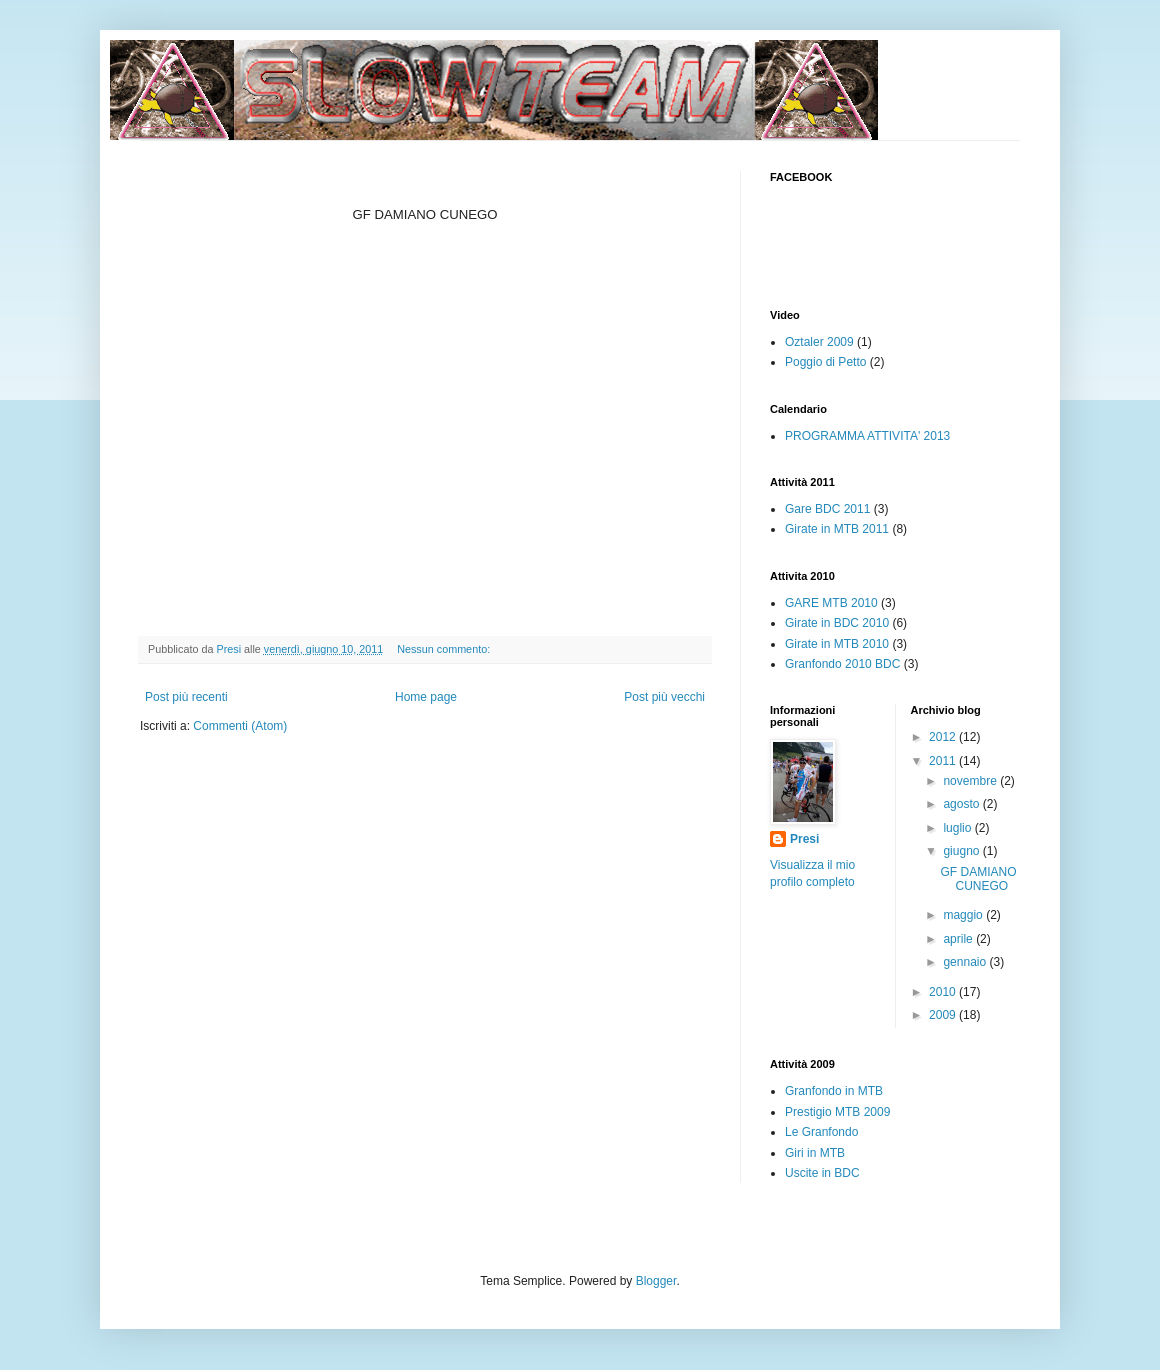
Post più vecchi (664, 697)
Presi (804, 839)
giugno (962, 851)
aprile (959, 939)
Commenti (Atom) (240, 726)
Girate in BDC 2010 (837, 623)
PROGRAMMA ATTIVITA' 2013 (867, 436)
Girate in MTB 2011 (837, 529)
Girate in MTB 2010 (837, 644)
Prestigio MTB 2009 (837, 1112)
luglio (958, 828)
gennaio (966, 962)
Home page (426, 697)
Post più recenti (186, 697)
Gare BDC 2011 (827, 509)
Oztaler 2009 (819, 342)
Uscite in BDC (822, 1173)
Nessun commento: (445, 649)
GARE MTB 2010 (831, 603)
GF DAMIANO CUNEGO (978, 879)
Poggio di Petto (825, 362)
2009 (944, 1015)
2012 (944, 737)
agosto (962, 804)
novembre (971, 781)
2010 (944, 992)
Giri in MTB (815, 1153)
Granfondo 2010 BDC (842, 664)
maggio (964, 915)
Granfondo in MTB (834, 1091)
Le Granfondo (821, 1132)
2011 (944, 761)
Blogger (656, 1281)
